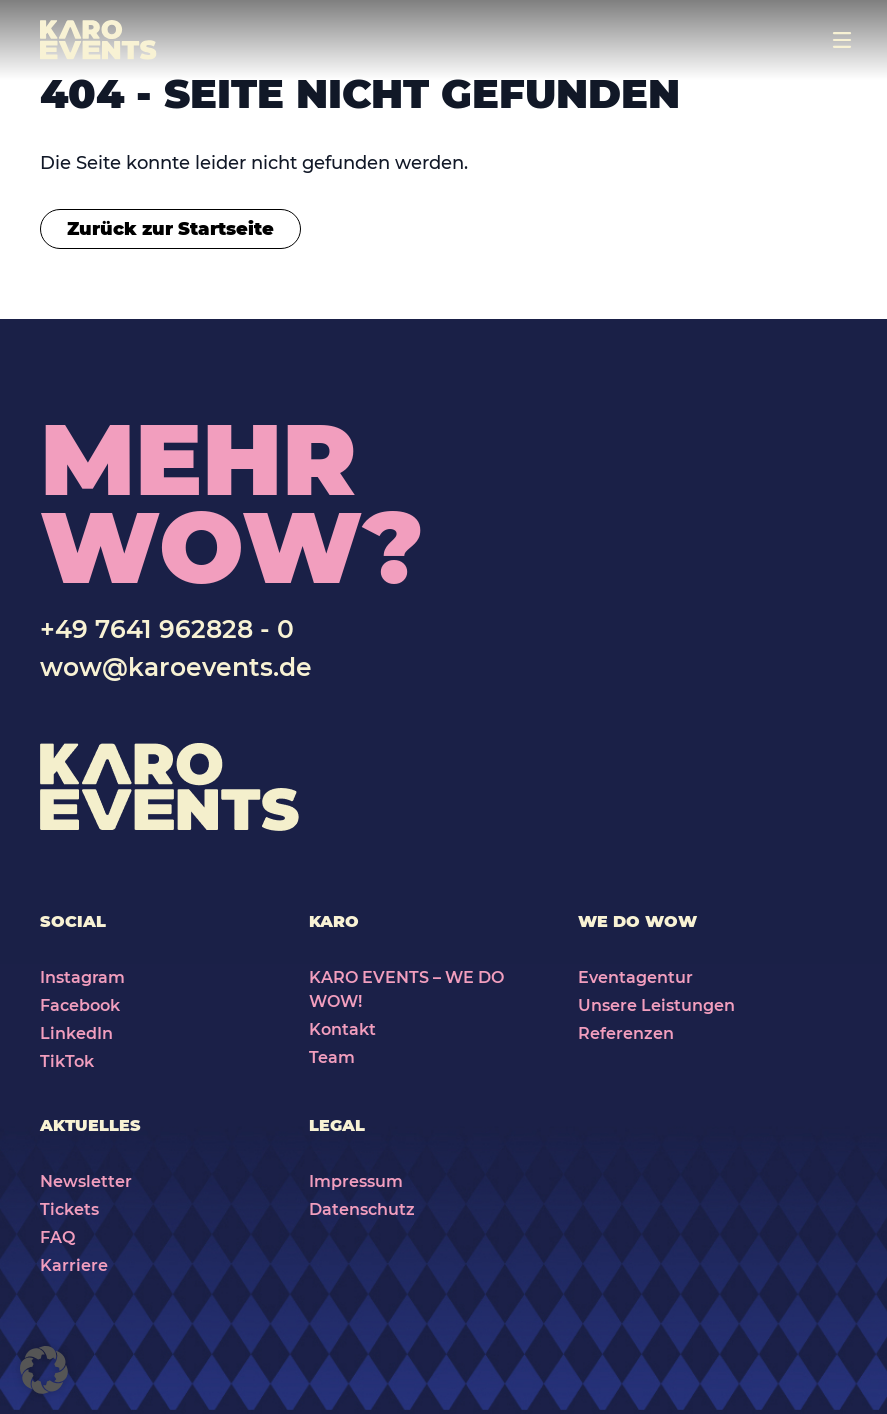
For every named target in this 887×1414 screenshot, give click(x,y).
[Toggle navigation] (842, 40)
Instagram (82, 977)
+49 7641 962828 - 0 (167, 629)
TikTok (67, 1061)
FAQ (57, 1237)
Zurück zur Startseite (170, 229)
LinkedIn (76, 1033)
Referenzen (626, 1033)
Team (332, 1057)
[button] (44, 1370)
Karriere (74, 1265)
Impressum (356, 1181)
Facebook (80, 1005)
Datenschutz (362, 1209)
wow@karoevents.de (176, 667)
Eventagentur (635, 977)
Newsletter (86, 1181)
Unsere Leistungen (656, 1005)
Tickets (69, 1209)
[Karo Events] (98, 40)
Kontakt (342, 1029)
